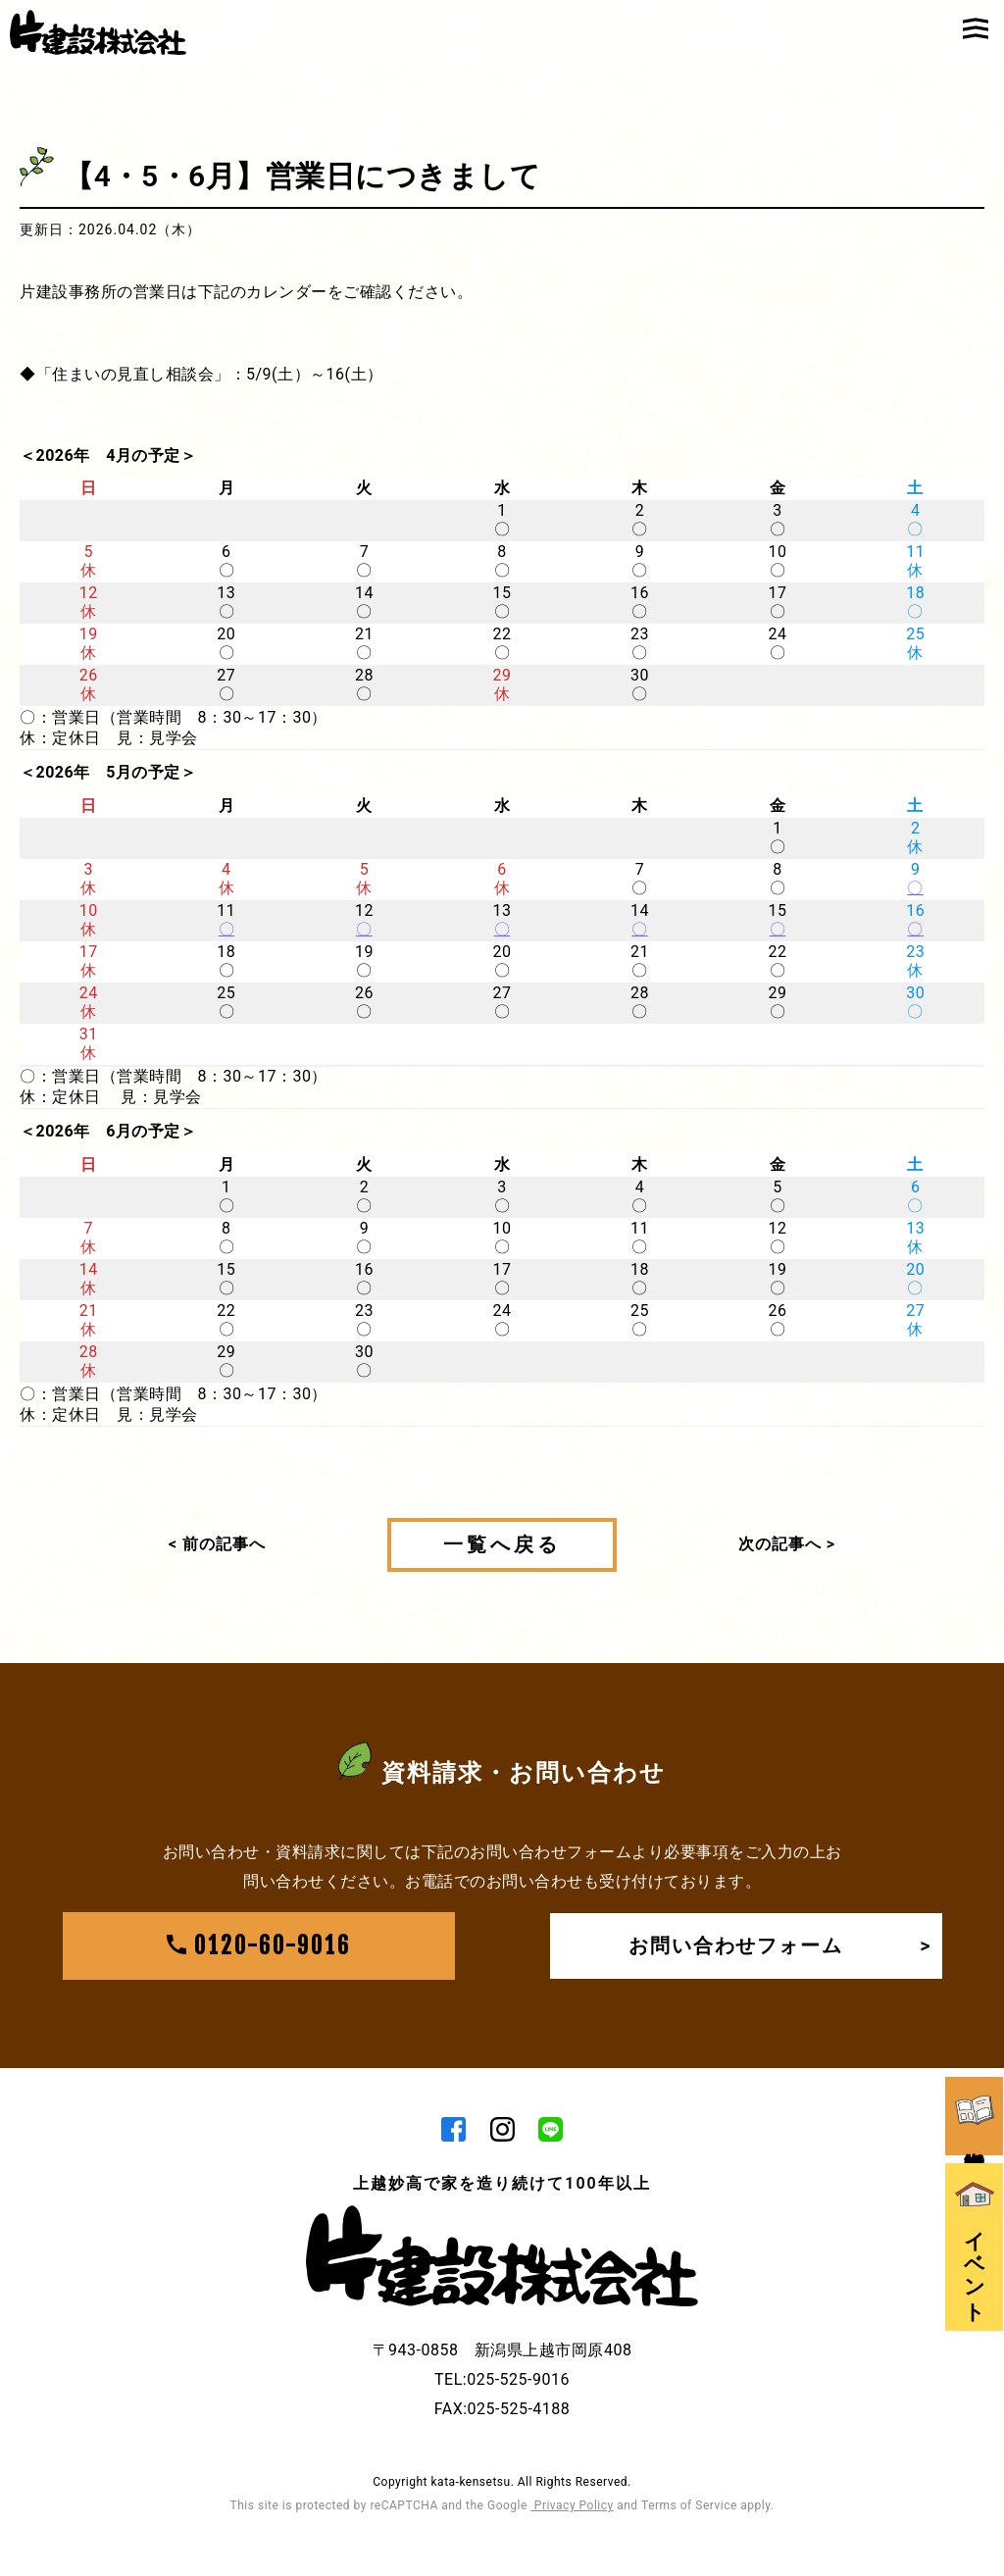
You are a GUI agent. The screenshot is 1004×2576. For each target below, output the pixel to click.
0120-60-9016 (259, 1947)
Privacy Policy (571, 2507)
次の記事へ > (786, 1544)
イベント (974, 2223)
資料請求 (974, 2087)
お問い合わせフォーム (780, 1947)
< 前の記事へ (217, 1544)
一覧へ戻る (502, 1544)
